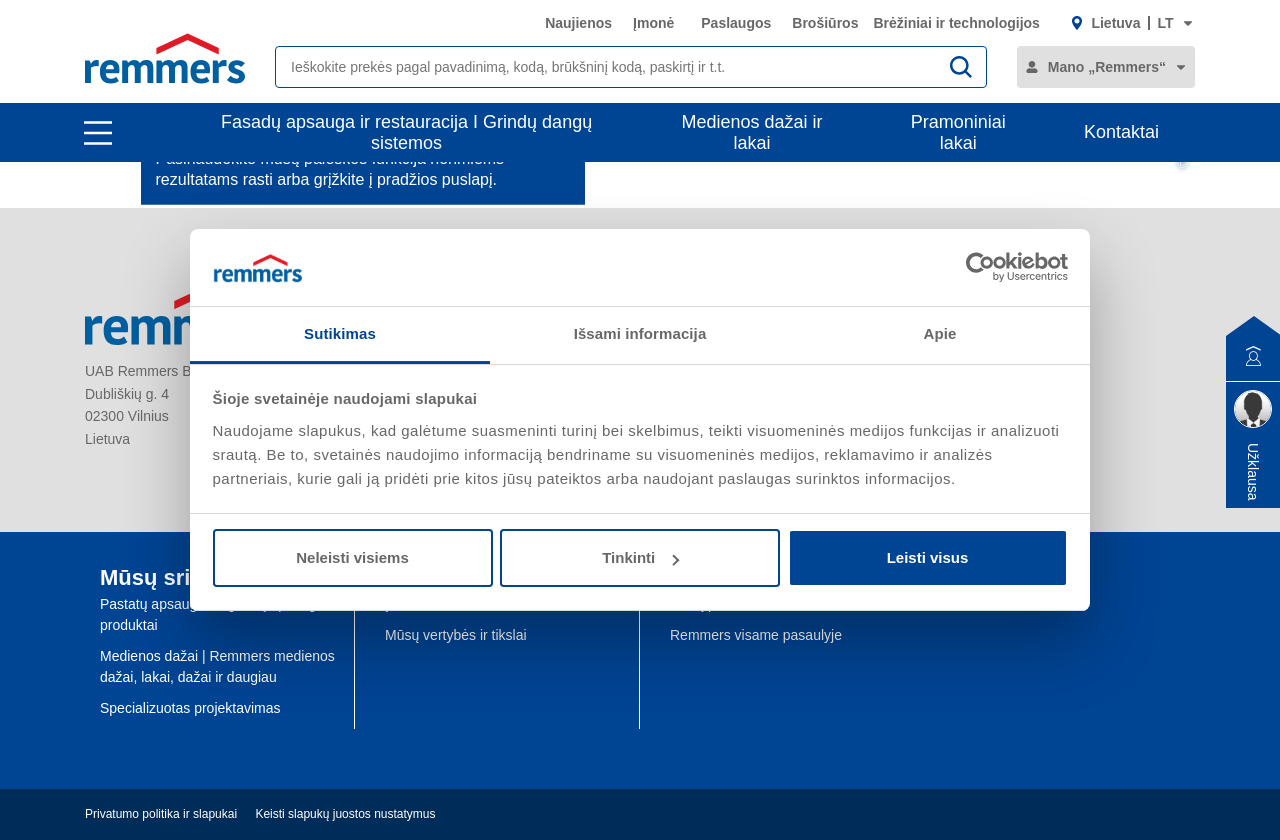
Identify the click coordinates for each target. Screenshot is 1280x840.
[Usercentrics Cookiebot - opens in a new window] (980, 267)
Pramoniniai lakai (958, 132)
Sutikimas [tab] (340, 333)
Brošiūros (825, 23)
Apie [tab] (940, 333)
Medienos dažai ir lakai (752, 132)
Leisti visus (928, 557)
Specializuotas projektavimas (190, 708)
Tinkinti (640, 557)
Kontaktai (1121, 132)
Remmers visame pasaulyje (756, 635)
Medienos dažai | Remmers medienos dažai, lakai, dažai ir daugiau (217, 666)
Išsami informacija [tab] (640, 333)
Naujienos (578, 23)
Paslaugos (736, 23)
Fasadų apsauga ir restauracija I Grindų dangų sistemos (406, 132)
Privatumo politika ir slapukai (161, 814)
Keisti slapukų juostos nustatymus (345, 814)
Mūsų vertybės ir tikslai (456, 635)
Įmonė (653, 23)
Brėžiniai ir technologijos (956, 23)
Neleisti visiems (352, 557)
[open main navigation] (98, 133)
